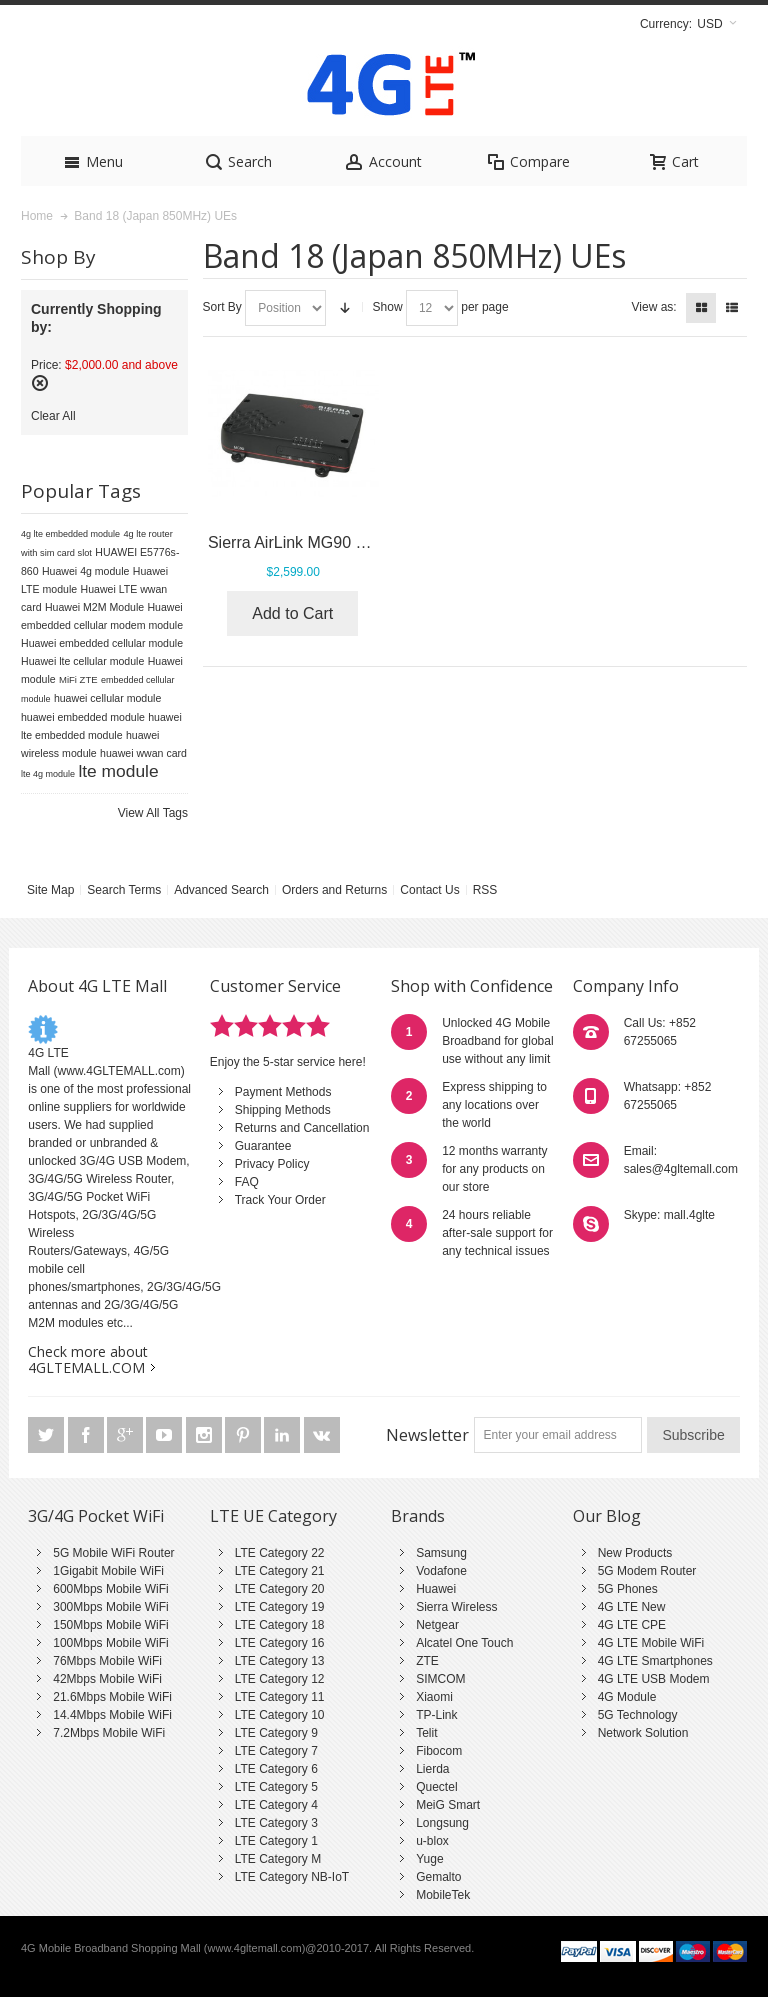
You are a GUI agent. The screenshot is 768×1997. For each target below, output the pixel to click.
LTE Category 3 (276, 1823)
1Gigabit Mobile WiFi (108, 1571)
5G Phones (628, 1589)
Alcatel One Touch (464, 1643)
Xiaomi (434, 1697)
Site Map (50, 890)
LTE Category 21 (280, 1571)
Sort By (222, 307)
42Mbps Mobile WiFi (107, 1679)
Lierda (432, 1769)
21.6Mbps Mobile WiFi (112, 1697)
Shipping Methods (283, 1110)
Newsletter (427, 1435)
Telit (426, 1733)
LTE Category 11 (280, 1697)
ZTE (427, 1661)
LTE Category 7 (276, 1751)
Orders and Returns (334, 890)
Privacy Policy (272, 1164)
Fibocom (439, 1751)
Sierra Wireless (456, 1607)
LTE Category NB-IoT (292, 1877)
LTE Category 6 (276, 1769)
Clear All (53, 416)
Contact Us (429, 890)
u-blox (432, 1841)
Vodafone (441, 1571)
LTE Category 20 (280, 1589)
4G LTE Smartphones (655, 1661)
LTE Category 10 (280, 1715)
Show (388, 307)
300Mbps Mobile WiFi (110, 1607)
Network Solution (643, 1733)
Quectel (436, 1787)
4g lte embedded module (70, 534)
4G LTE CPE (632, 1625)
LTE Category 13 (280, 1661)
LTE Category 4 (276, 1805)
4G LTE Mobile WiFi (651, 1643)
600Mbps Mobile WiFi (110, 1589)
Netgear (437, 1625)
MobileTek (443, 1895)
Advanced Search (221, 890)
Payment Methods (283, 1092)
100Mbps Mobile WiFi (110, 1643)
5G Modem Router (647, 1571)
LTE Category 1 (276, 1841)
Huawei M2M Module (94, 607)
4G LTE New (632, 1607)
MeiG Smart (448, 1805)
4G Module (627, 1697)
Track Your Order (280, 1200)
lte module (118, 771)
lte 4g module (48, 774)
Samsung (441, 1553)
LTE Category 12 (280, 1679)
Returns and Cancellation (302, 1128)
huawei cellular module (107, 698)
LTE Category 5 (276, 1787)
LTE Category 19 (280, 1607)
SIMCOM (440, 1679)
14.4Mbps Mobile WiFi (112, 1715)
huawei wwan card (143, 753)
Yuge (429, 1859)
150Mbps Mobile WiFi (110, 1625)
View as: (654, 307)
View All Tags (153, 813)
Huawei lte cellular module (82, 661)
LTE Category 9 (276, 1733)
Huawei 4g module (86, 571)
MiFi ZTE (78, 679)
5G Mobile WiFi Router (113, 1553)
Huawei (436, 1589)
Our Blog (607, 1516)
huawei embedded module (83, 717)
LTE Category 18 (280, 1625)
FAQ (247, 1182)
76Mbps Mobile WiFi (107, 1661)
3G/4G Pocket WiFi (96, 1516)
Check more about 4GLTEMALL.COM (88, 1359)
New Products (635, 1553)
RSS (485, 890)
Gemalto (438, 1877)
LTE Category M (278, 1859)
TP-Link (436, 1715)
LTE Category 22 (280, 1553)
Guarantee (263, 1146)
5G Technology (638, 1715)
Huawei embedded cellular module (102, 643)
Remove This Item (40, 383)
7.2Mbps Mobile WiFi (109, 1733)
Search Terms (124, 890)
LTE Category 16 (280, 1643)
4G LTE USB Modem (654, 1679)
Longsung (442, 1823)
